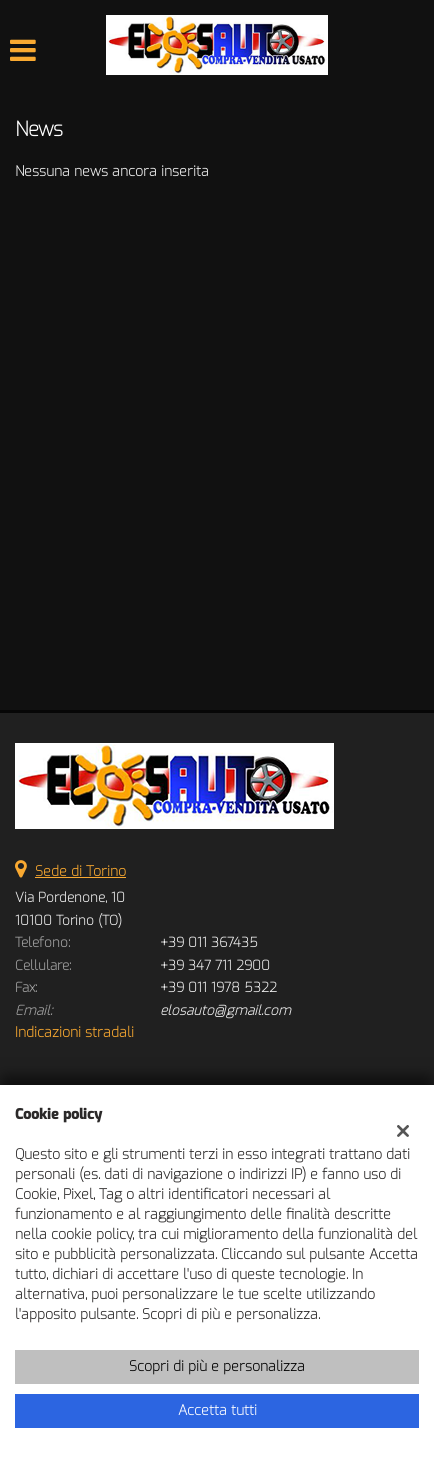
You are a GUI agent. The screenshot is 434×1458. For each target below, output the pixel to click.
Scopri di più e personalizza (217, 1366)
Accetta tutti (217, 1410)
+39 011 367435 (209, 942)
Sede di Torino (80, 871)
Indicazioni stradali (74, 1032)
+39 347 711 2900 (215, 965)
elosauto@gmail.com (225, 1010)
